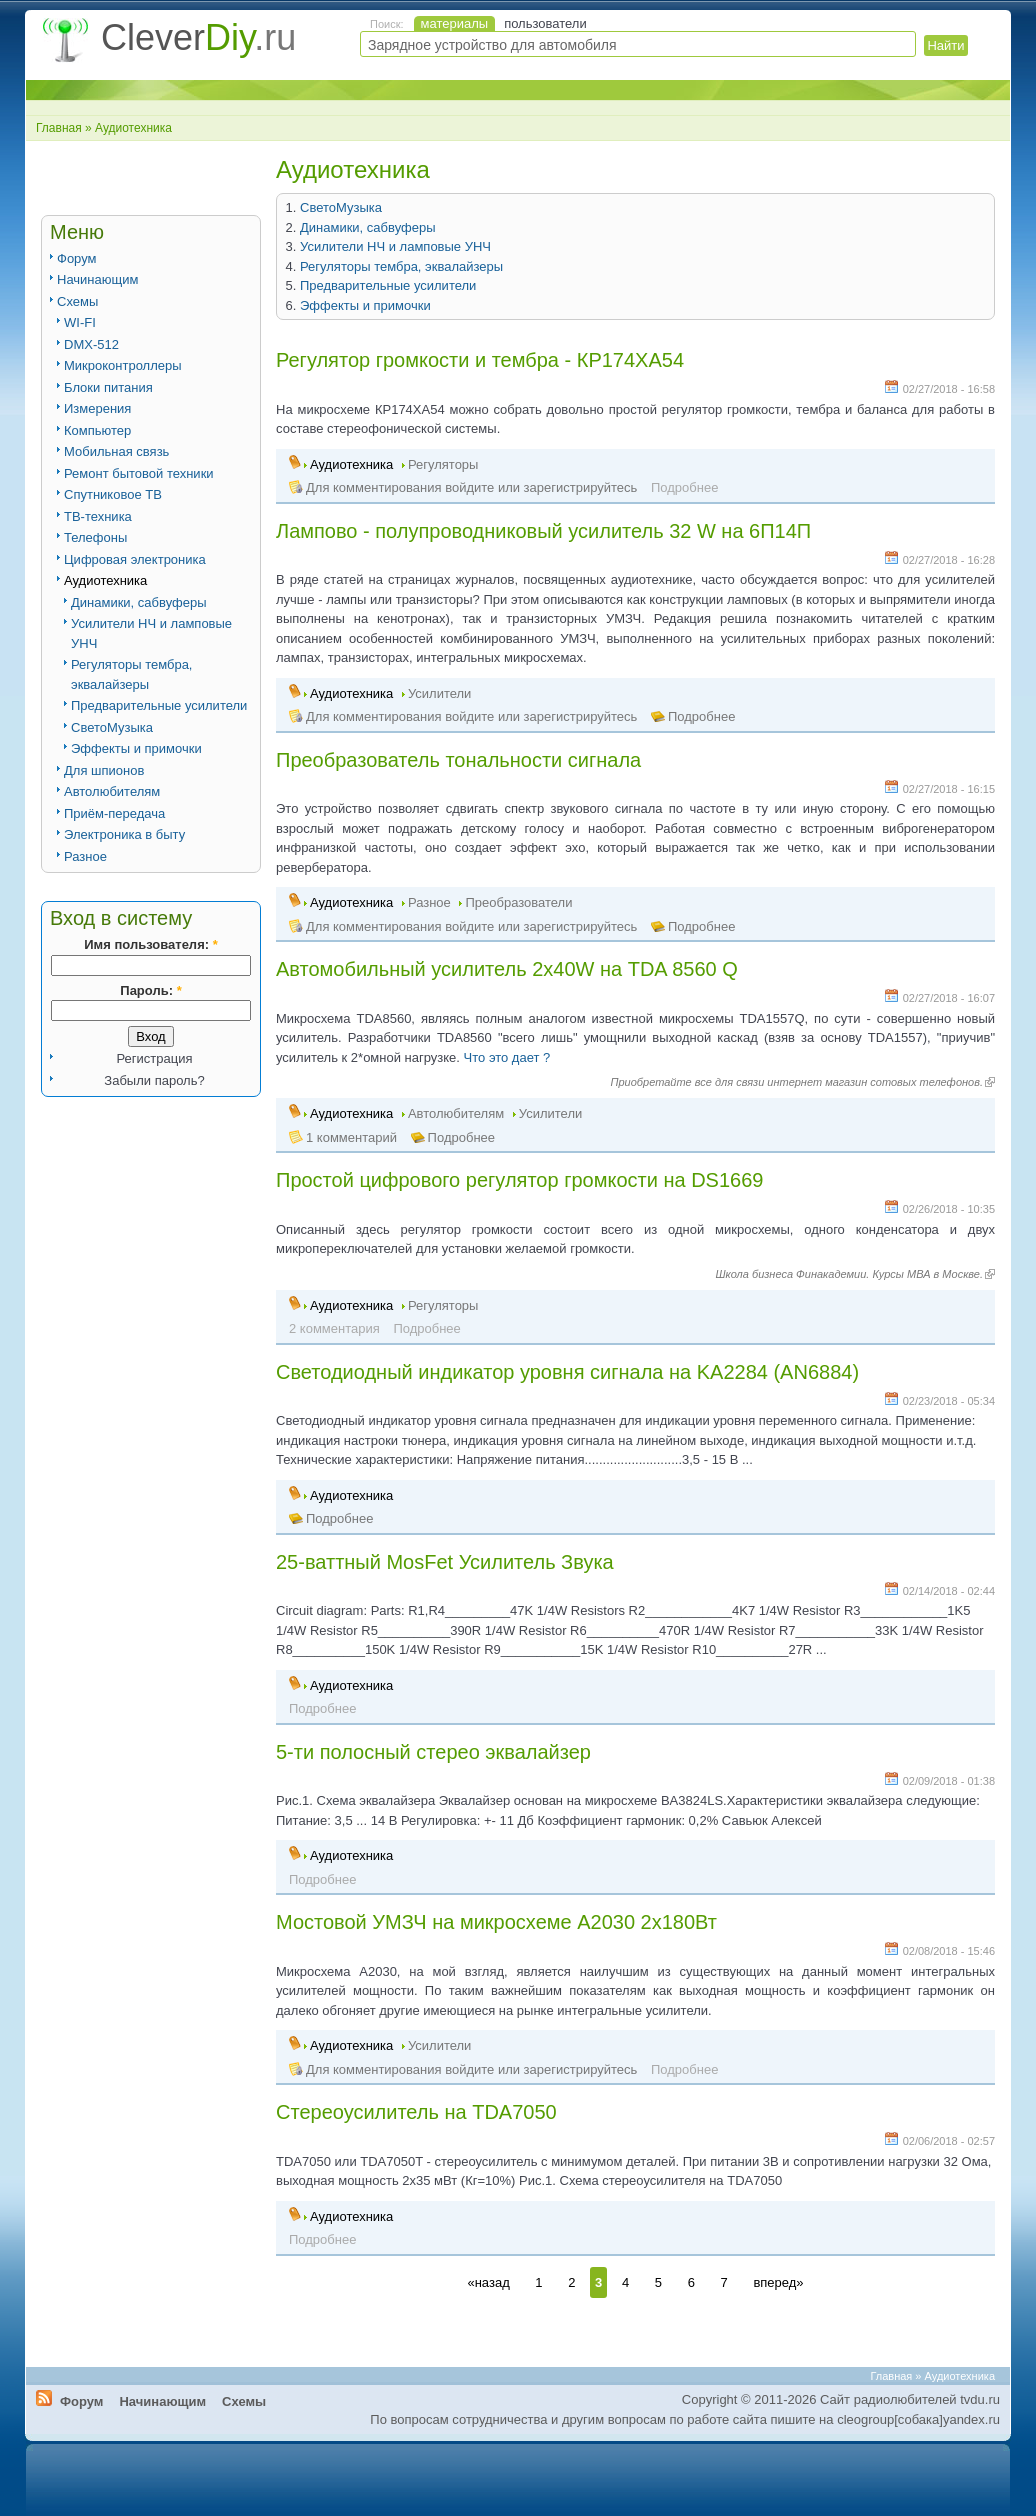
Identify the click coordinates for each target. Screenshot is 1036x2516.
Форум (77, 258)
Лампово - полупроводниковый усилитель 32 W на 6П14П (543, 531)
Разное (85, 856)
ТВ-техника (98, 516)
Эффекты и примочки (136, 748)
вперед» (778, 2282)
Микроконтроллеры (123, 365)
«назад (488, 2282)
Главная (59, 128)
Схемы (77, 301)
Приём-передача (114, 813)
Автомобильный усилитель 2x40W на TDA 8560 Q (507, 969)
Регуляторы (443, 464)
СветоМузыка (112, 727)
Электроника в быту (124, 834)
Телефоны (95, 537)
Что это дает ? (507, 1057)
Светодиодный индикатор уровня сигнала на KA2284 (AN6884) (567, 1372)
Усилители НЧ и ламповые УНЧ (395, 246)
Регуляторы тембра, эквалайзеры (401, 266)
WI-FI (80, 322)
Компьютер (97, 430)
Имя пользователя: (150, 944)
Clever (198, 37)
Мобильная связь (116, 451)
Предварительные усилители (159, 705)
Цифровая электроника (135, 559)
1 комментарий (351, 1137)
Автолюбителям (112, 791)
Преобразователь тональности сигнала (458, 760)
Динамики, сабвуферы (139, 602)
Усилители (439, 693)
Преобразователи (518, 902)
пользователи (545, 23)
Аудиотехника (105, 580)
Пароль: (150, 990)
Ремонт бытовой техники (139, 473)
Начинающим (97, 279)
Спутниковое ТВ (113, 494)
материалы (455, 23)
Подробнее (701, 716)
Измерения (97, 408)
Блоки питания (108, 387)
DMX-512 (91, 344)
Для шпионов (104, 770)
